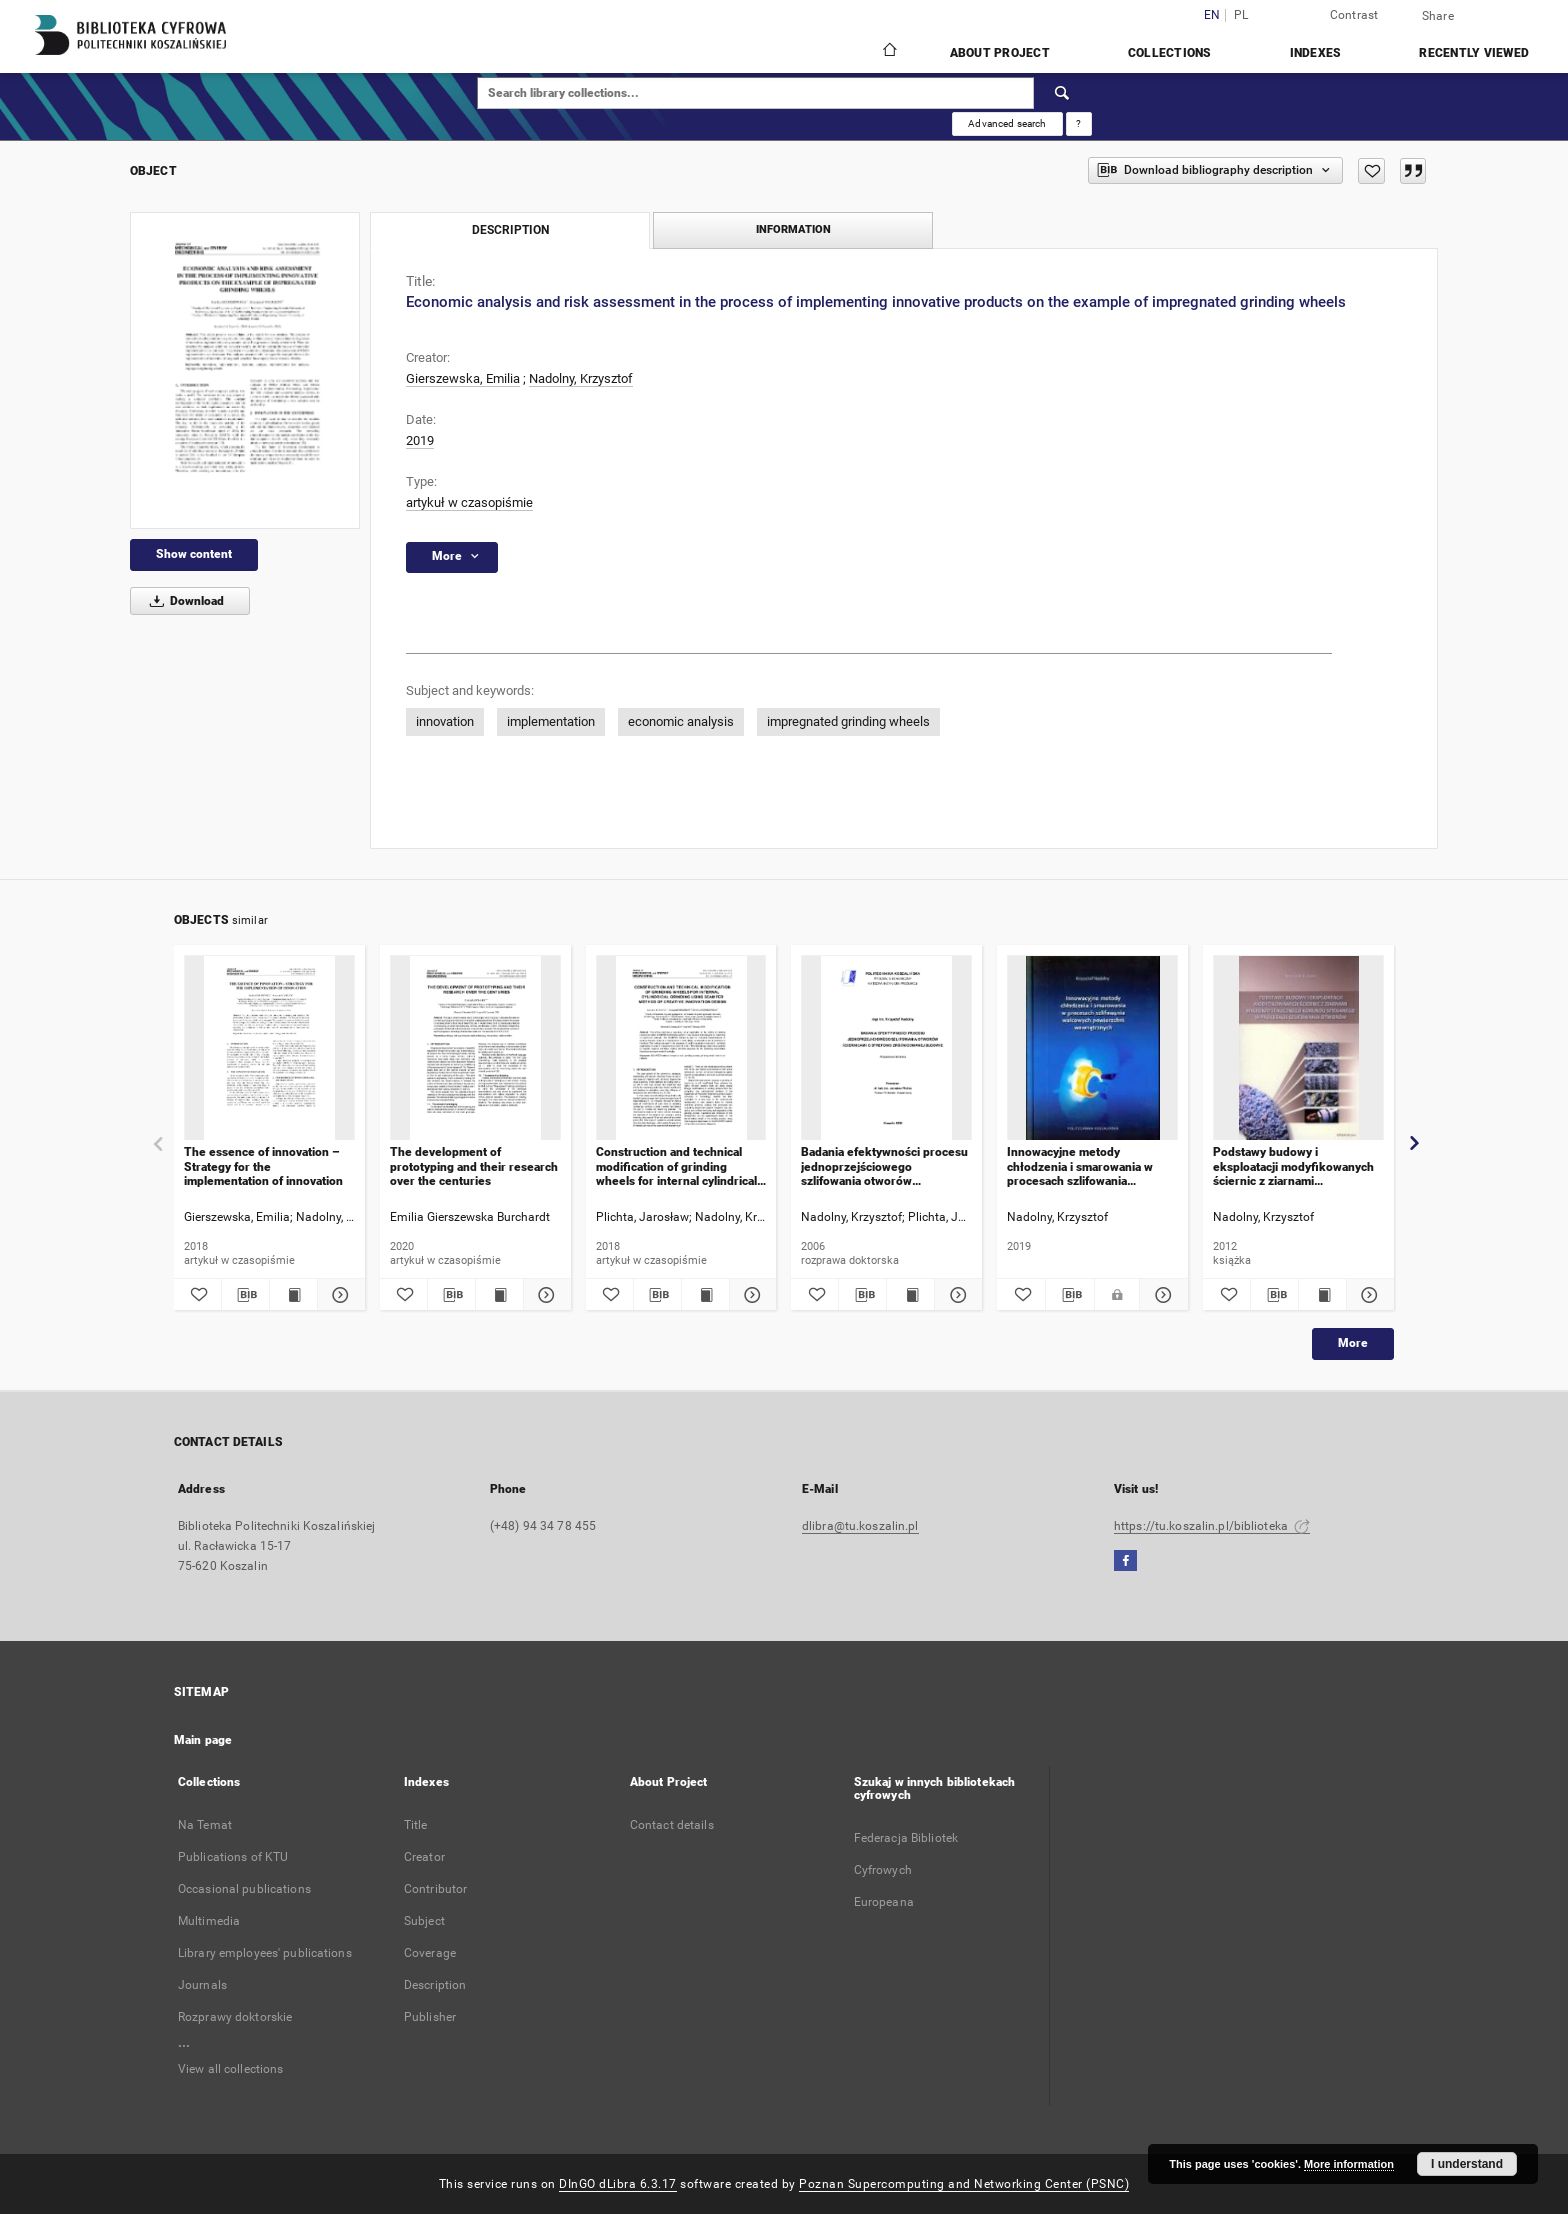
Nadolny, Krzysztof (581, 378)
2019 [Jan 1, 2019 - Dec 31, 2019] (420, 440)
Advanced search (1007, 123)
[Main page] (888, 52)
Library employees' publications (265, 1953)
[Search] (1063, 93)
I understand (1467, 2164)
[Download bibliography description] (245, 1295)
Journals (202, 1985)
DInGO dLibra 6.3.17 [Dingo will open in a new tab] (618, 2184)
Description (435, 1985)
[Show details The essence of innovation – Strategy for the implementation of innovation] (338, 1295)
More (1353, 1343)
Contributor (435, 1889)
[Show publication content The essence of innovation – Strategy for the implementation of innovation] (293, 1295)
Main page (203, 1740)
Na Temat (205, 1825)
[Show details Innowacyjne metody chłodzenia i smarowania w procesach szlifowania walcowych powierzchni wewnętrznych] (1161, 1295)
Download (183, 601)
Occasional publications (244, 1889)
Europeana (884, 1902)
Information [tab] (793, 229)
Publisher (430, 2017)
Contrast (1354, 15)
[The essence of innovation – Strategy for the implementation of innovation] (269, 1048)
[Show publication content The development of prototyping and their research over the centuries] (499, 1295)
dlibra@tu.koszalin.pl (860, 1526)
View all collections (230, 2069)
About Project (1000, 53)
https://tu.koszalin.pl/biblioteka (1212, 1526)
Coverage (430, 1953)
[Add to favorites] (1371, 171)
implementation (551, 721)
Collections (1170, 53)
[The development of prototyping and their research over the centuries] (475, 1048)
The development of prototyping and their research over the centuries (474, 1166)
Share (1438, 16)
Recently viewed (1474, 53)
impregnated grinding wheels (848, 721)
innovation (445, 721)
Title (416, 1825)
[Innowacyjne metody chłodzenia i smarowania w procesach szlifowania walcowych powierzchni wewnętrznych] (1092, 1048)
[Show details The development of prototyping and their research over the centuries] (544, 1295)
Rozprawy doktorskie (235, 2017)
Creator (424, 1857)
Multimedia (209, 1921)
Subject (424, 1921)
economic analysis (681, 721)
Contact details (672, 1825)
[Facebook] (1125, 1561)
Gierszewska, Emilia (463, 378)
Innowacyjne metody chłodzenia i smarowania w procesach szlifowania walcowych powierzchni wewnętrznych (1080, 1166)
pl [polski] (1241, 15)
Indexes (1316, 53)
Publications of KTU (233, 1857)
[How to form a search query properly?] (1079, 124)
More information (1349, 2164)
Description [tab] (510, 230)
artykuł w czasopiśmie (469, 502)
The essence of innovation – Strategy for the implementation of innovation (263, 1166)
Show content (194, 554)
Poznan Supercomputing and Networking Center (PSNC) (964, 2184)
